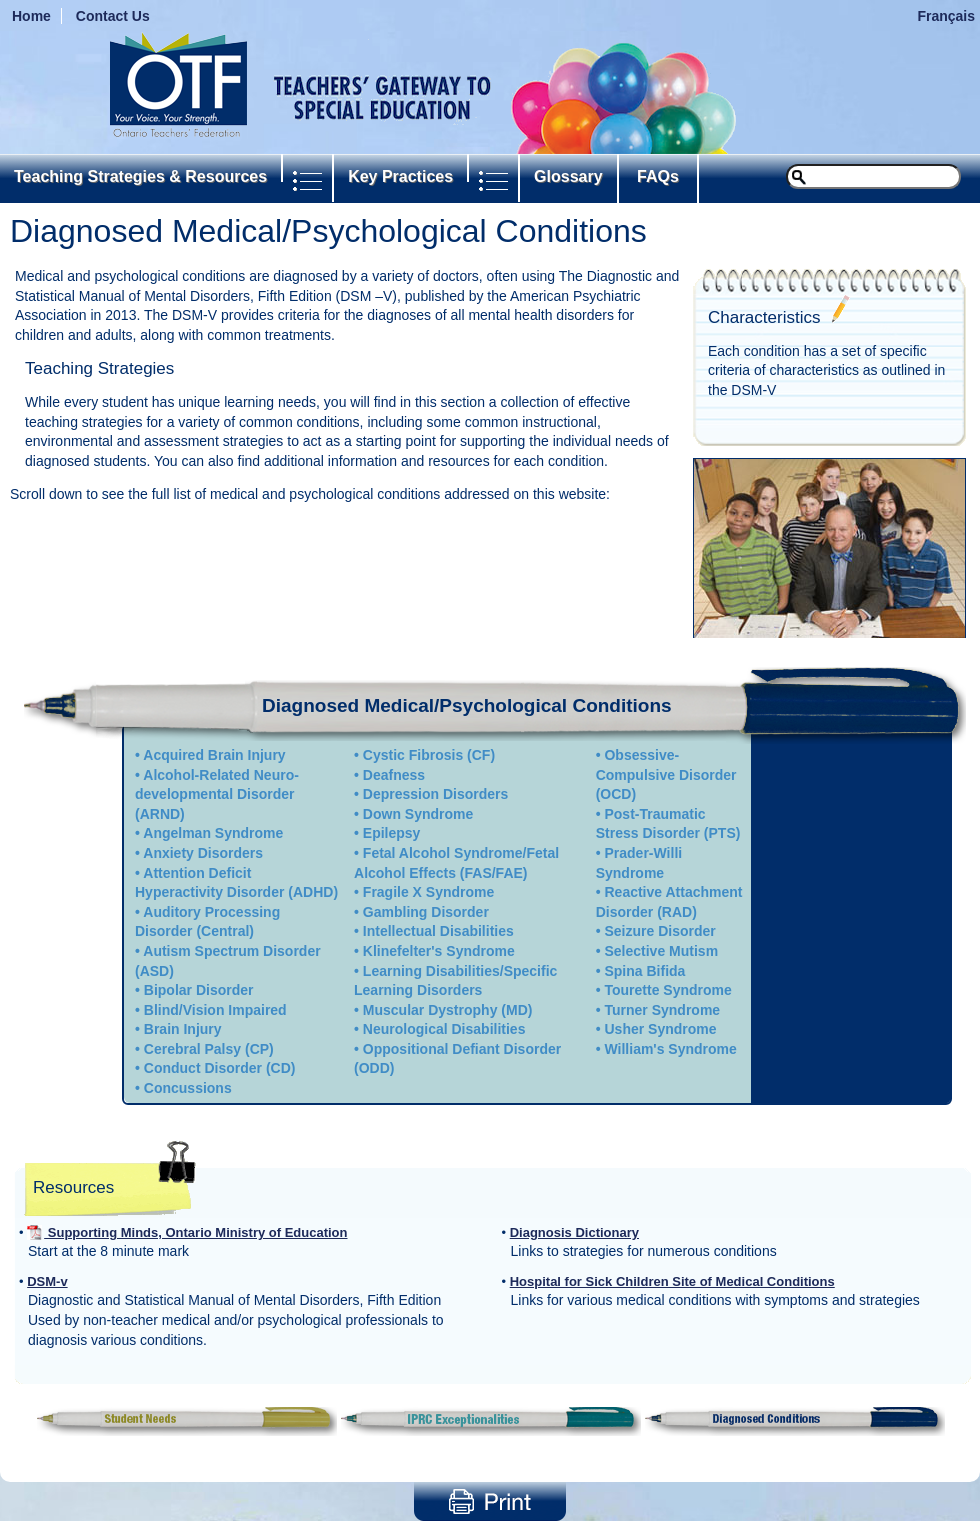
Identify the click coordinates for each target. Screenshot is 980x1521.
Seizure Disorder (659, 931)
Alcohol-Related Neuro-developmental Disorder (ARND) (217, 794)
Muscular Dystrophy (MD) (448, 1010)
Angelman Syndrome (213, 833)
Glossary (568, 176)
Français (946, 16)
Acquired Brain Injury (214, 755)
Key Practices (400, 176)
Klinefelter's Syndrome (439, 951)
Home (31, 16)
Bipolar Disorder (199, 990)
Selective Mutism (661, 951)
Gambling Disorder (426, 912)
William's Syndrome (670, 1049)
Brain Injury (183, 1029)
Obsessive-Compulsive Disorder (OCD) (666, 774)
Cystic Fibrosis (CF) (429, 755)
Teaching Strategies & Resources (140, 176)
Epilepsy (392, 833)
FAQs (658, 176)
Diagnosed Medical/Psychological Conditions (467, 705)
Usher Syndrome (660, 1029)
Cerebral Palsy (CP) (209, 1049)
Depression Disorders (436, 794)
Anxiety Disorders (203, 853)
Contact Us (113, 16)
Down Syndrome (418, 814)
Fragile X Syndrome (428, 892)
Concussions (188, 1088)
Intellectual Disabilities (438, 931)
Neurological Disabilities (444, 1029)
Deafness (394, 775)
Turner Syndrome (662, 1010)
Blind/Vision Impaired (215, 1010)
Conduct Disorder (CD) (220, 1068)
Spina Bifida (644, 971)
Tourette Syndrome (667, 990)
